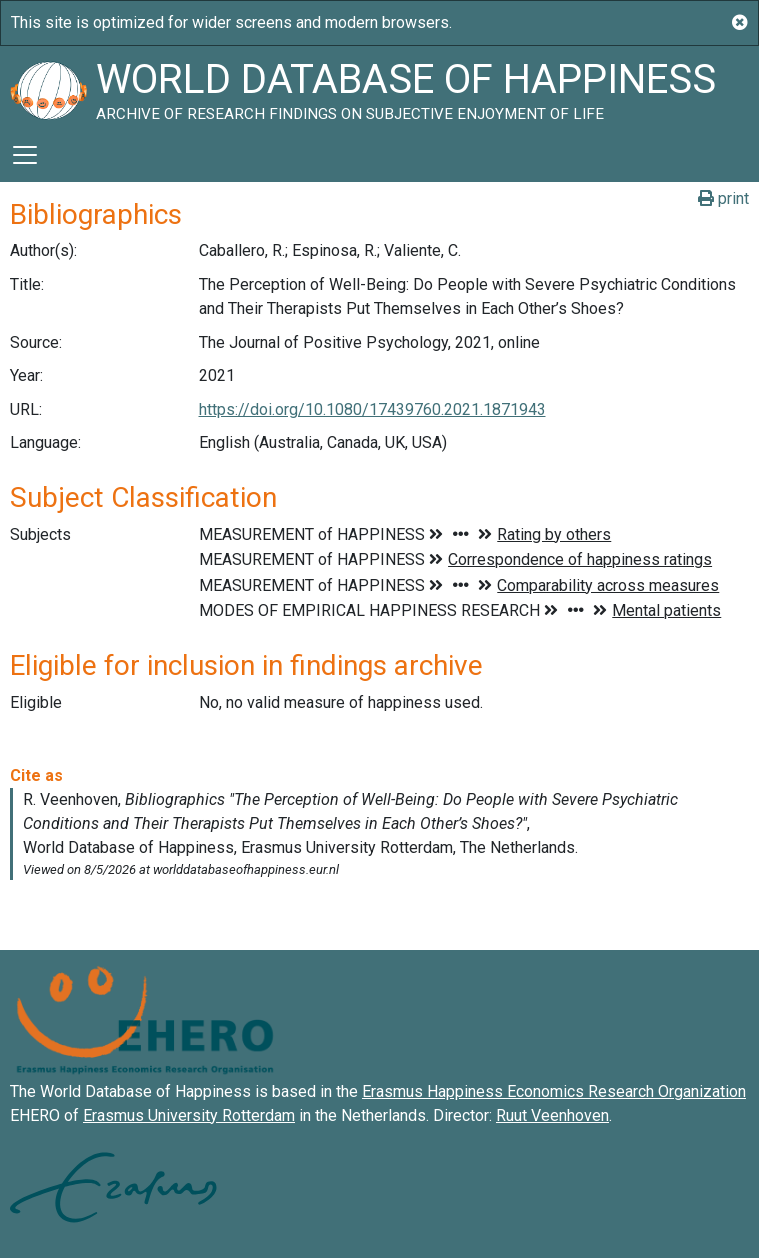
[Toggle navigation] (25, 155)
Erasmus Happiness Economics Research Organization (554, 1091)
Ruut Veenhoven (552, 1115)
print (723, 198)
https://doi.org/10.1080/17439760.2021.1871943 (372, 409)
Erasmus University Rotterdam (189, 1115)
